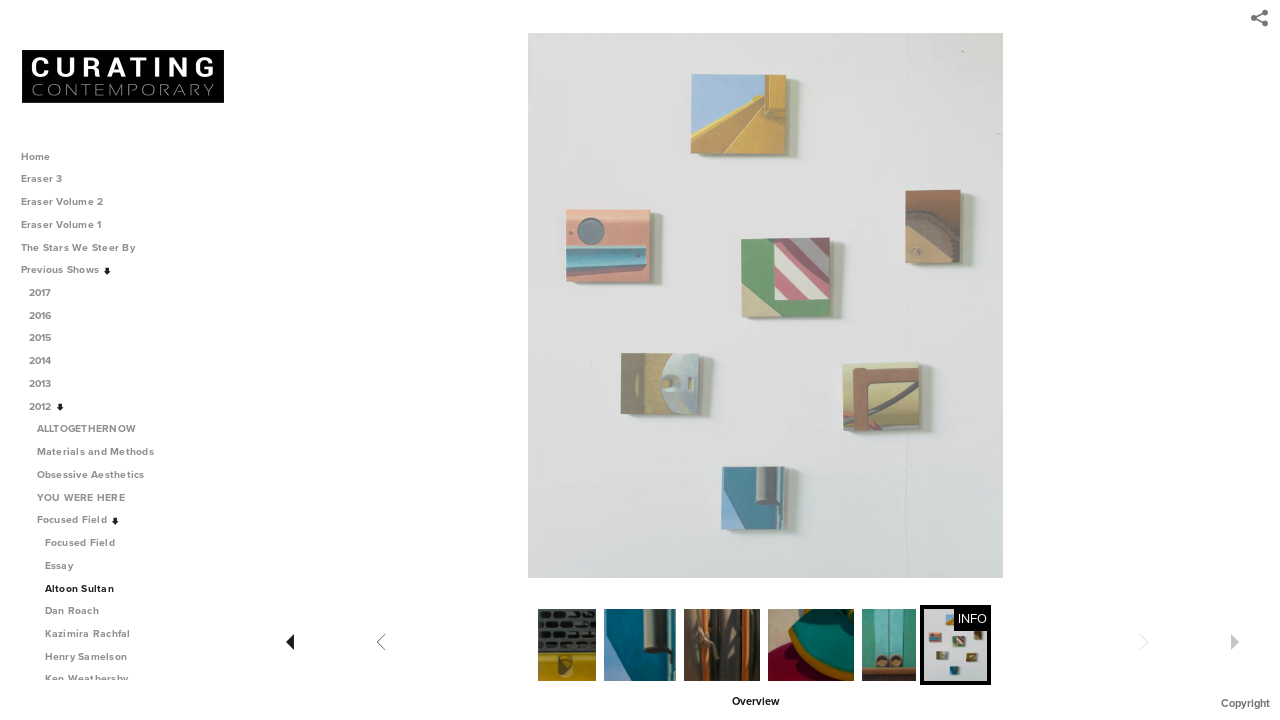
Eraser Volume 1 (61, 224)
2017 (47, 292)
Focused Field (79, 519)
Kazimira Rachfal (88, 633)
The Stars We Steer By (85, 247)
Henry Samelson (86, 656)
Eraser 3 (42, 178)
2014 (47, 360)
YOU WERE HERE (88, 497)
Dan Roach (72, 610)
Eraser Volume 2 (62, 201)
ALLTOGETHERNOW (93, 428)
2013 (47, 383)
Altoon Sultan (79, 588)
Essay (59, 565)
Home (36, 156)
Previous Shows (67, 269)
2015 (47, 337)
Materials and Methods (102, 451)
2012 (47, 406)
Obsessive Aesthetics (98, 474)
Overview (755, 701)
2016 (47, 315)
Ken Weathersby (87, 678)
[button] (755, 700)
